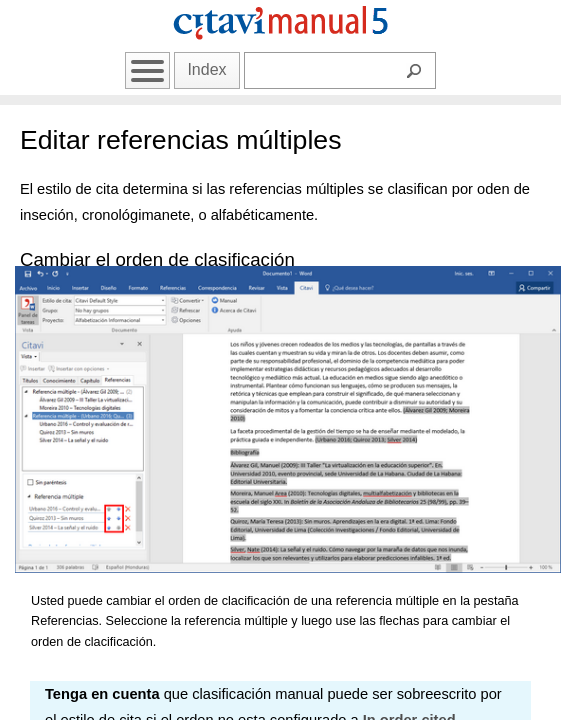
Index (206, 69)
